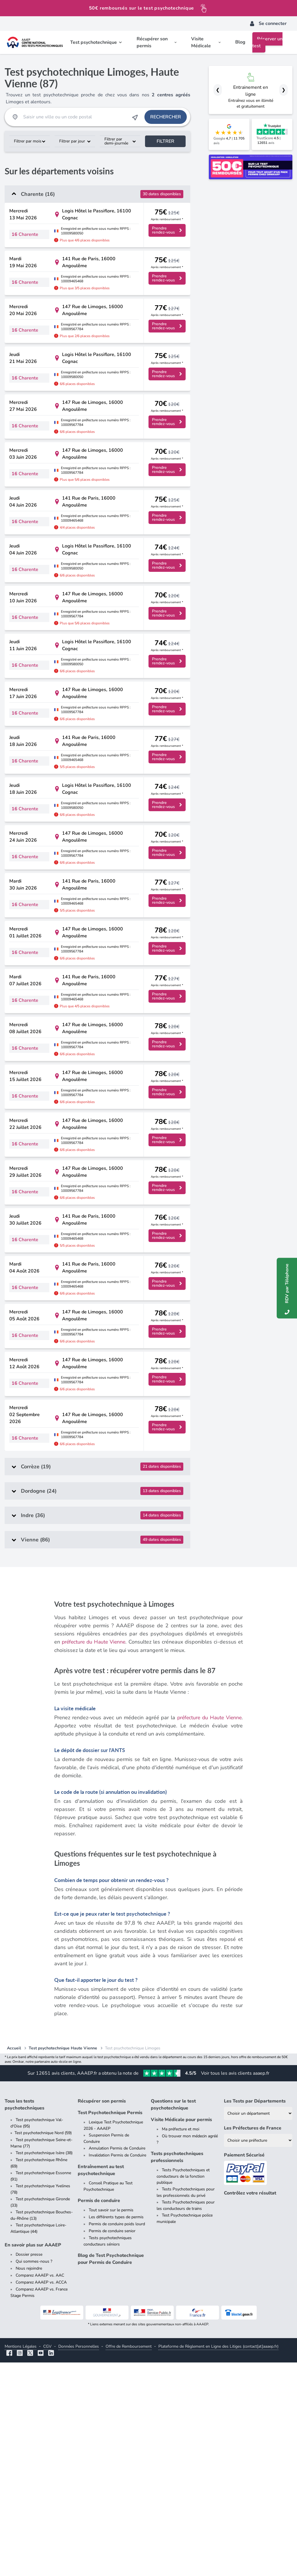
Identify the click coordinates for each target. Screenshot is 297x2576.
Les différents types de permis (116, 2430)
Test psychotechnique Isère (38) (44, 2366)
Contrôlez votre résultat (250, 2406)
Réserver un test (267, 42)
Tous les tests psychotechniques (24, 2318)
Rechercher (165, 117)
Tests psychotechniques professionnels (177, 2370)
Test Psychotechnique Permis (110, 2326)
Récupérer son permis (102, 2314)
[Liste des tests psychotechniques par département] (258, 2326)
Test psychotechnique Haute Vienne (63, 2261)
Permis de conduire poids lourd (117, 2437)
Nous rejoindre (29, 2482)
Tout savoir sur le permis (111, 2423)
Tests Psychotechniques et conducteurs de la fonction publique (183, 2390)
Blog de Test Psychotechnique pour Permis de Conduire (111, 2472)
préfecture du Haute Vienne (94, 1855)
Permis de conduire (99, 2414)
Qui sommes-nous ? (34, 2475)
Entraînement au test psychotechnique (101, 2383)
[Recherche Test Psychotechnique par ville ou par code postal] (74, 117)
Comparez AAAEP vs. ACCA (41, 2496)
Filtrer (165, 141)
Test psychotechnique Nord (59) (43, 2346)
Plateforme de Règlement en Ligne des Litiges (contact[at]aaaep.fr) (218, 2560)
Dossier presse (29, 2468)
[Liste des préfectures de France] (258, 2353)
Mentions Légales (21, 2560)
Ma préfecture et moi (180, 2342)
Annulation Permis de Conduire (117, 2362)
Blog (240, 42)
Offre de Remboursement (129, 2560)
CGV (47, 2560)
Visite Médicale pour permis (181, 2333)
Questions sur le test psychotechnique (173, 2318)
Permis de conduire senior (112, 2444)
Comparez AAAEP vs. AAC (40, 2489)
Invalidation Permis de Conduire (117, 2368)
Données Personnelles (78, 2560)
